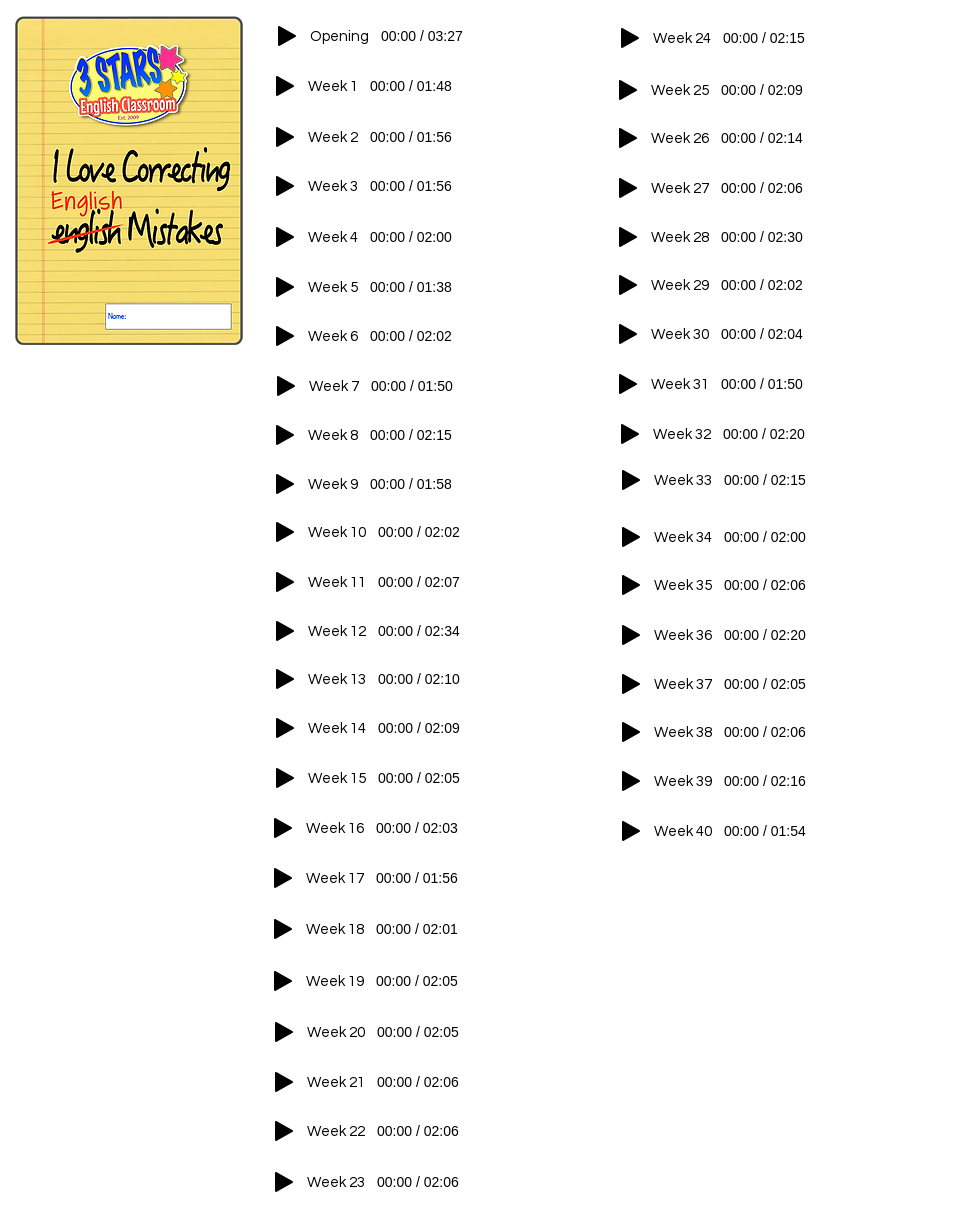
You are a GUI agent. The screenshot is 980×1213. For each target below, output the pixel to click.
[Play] (287, 36)
